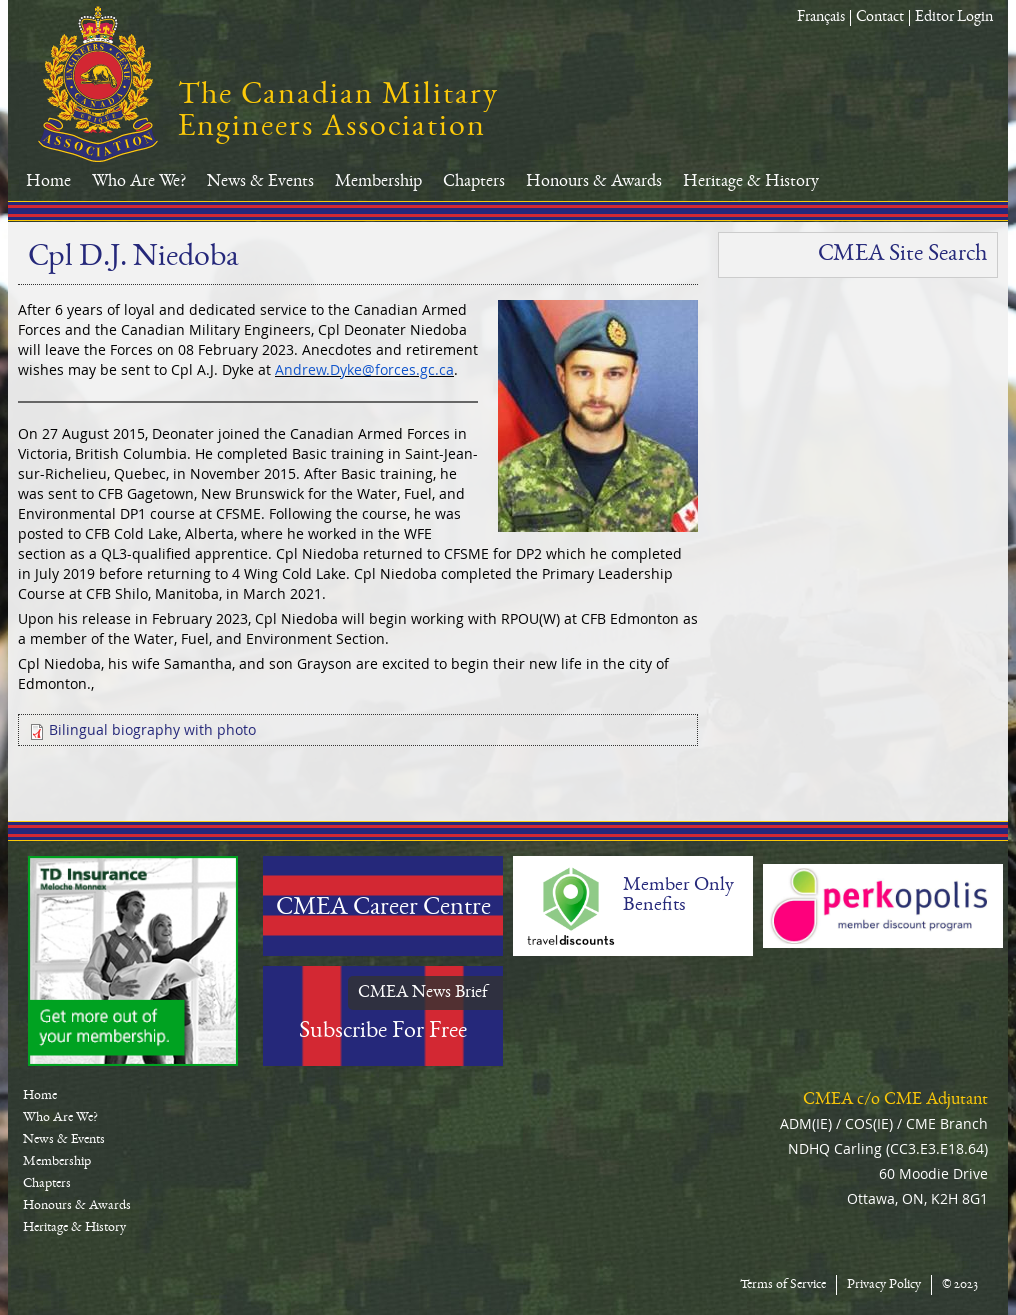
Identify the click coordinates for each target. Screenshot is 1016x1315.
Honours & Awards (594, 182)
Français (821, 18)
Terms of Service (783, 1285)
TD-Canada (133, 961)
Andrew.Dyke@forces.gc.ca (364, 369)
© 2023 (960, 1285)
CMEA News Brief (423, 993)
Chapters (474, 182)
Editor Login (954, 18)
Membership (378, 182)
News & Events (260, 182)
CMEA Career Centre (383, 909)
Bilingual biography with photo (152, 729)
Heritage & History (751, 182)
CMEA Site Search (902, 255)
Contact (880, 18)
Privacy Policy (884, 1285)
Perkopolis (883, 906)
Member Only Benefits (678, 896)
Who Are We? (139, 182)
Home (48, 182)
